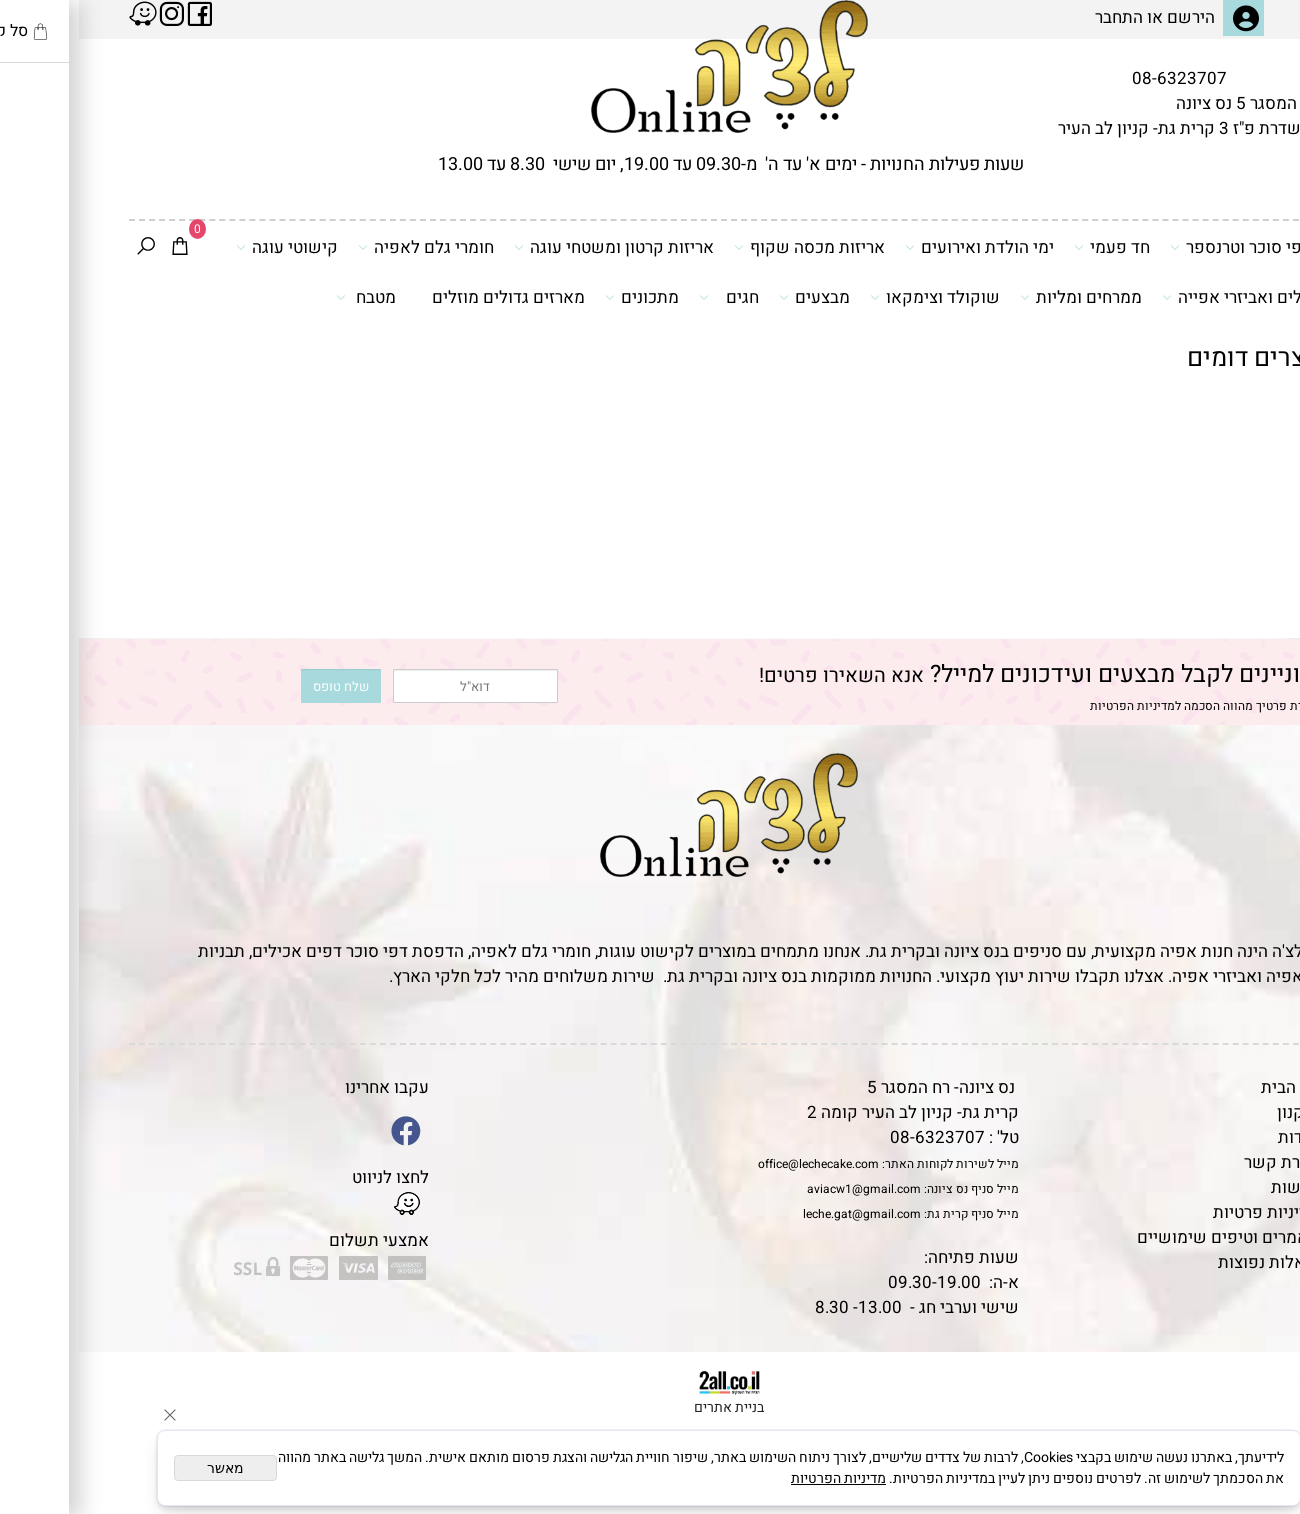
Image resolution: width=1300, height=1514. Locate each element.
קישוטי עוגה (208, 247)
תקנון (1217, 1112)
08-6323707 (1100, 78)
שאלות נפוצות (1189, 1262)
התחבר (1040, 17)
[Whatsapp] (1253, 1469)
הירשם (1112, 17)
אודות (1219, 1137)
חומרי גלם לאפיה (347, 247)
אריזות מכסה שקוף (730, 247)
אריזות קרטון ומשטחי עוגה (535, 247)
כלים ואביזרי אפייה (1157, 297)
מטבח (287, 297)
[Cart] (101, 248)
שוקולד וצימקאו (856, 297)
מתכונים (563, 297)
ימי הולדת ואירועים (900, 247)
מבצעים (735, 297)
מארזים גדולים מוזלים (429, 297)
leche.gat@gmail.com (783, 1214)
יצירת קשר (1202, 1162)
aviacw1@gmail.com (785, 1189)
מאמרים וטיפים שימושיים (1149, 1237)
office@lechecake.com (739, 1164)
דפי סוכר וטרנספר (1161, 247)
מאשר (146, 1468)
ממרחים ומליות (1002, 297)
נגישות (1216, 1187)
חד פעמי (1033, 247)
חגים (650, 297)
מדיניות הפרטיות (1053, 706)
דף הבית (1211, 1087)
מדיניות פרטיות (1187, 1212)
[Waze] (1253, 1423)
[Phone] (1253, 1377)
